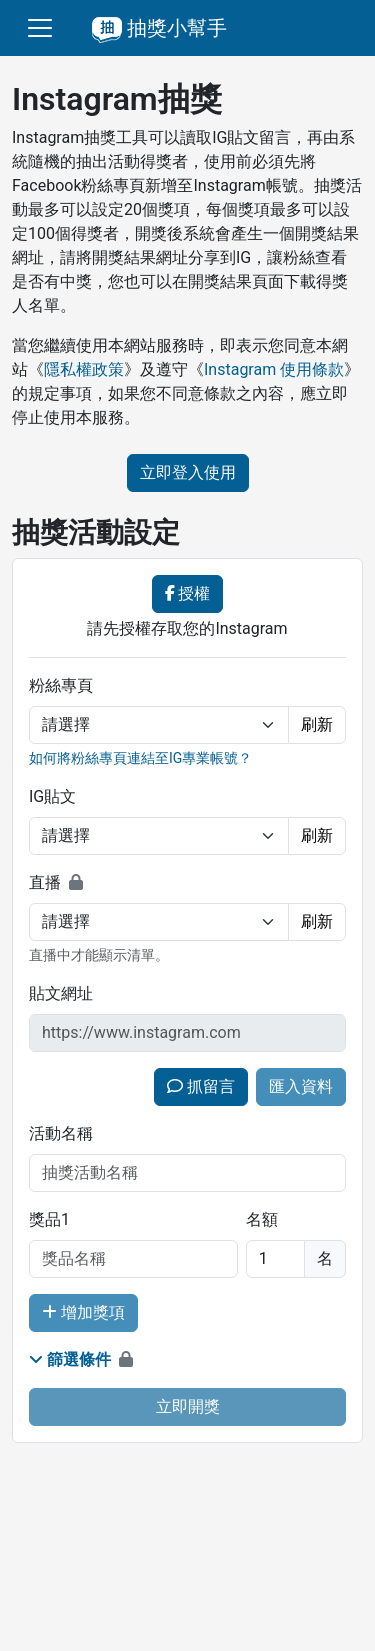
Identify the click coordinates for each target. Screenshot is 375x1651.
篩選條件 (70, 1359)
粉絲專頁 (61, 685)
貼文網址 (61, 993)
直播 (45, 882)
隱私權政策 (84, 369)
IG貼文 (52, 796)
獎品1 (49, 1219)
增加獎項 (83, 1312)
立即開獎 (188, 1406)
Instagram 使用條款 (274, 369)
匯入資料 (301, 1086)
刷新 (317, 724)
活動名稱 (61, 1133)
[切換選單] (40, 28)
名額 (262, 1219)
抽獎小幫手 (159, 28)
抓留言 (201, 1086)
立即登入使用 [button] (188, 472)
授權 (188, 593)
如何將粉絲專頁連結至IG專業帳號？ (140, 758)
